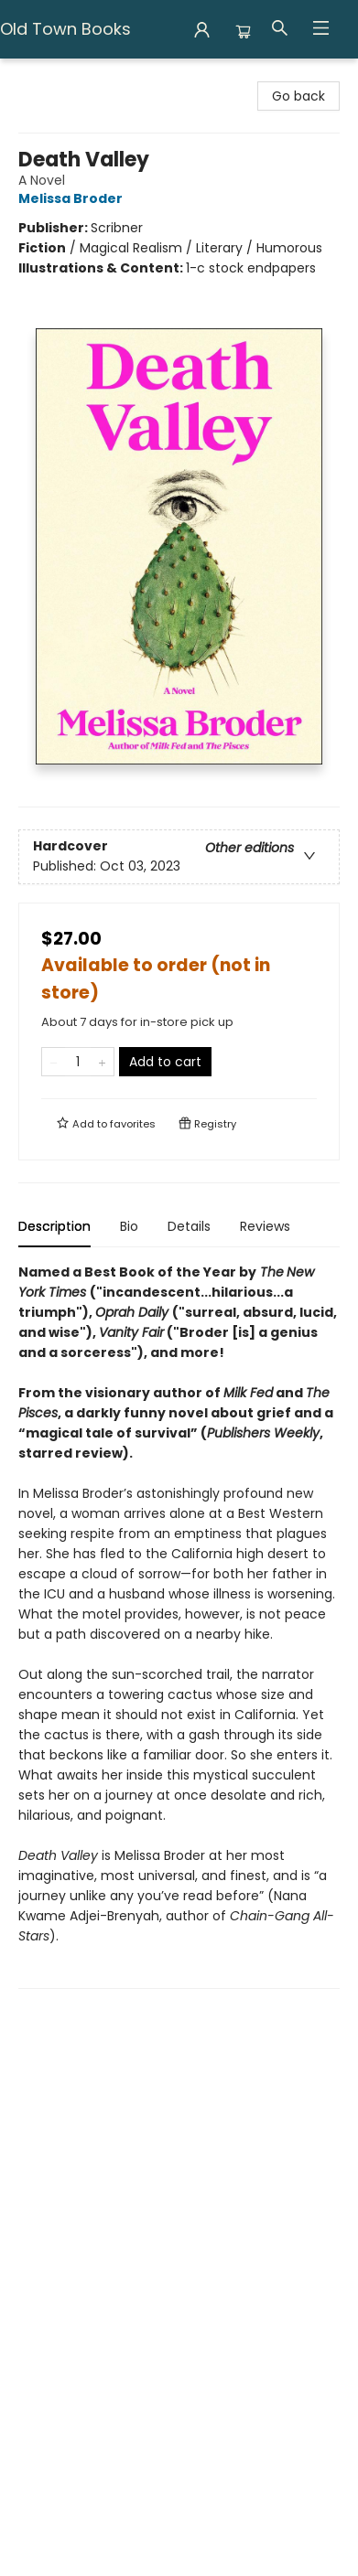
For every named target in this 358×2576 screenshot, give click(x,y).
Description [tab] (54, 1226)
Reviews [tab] (265, 1226)
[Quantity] (78, 1061)
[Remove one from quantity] (53, 1062)
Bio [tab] (129, 1226)
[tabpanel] (179, 1625)
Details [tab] (189, 1226)
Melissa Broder (73, 198)
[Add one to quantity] (102, 1062)
